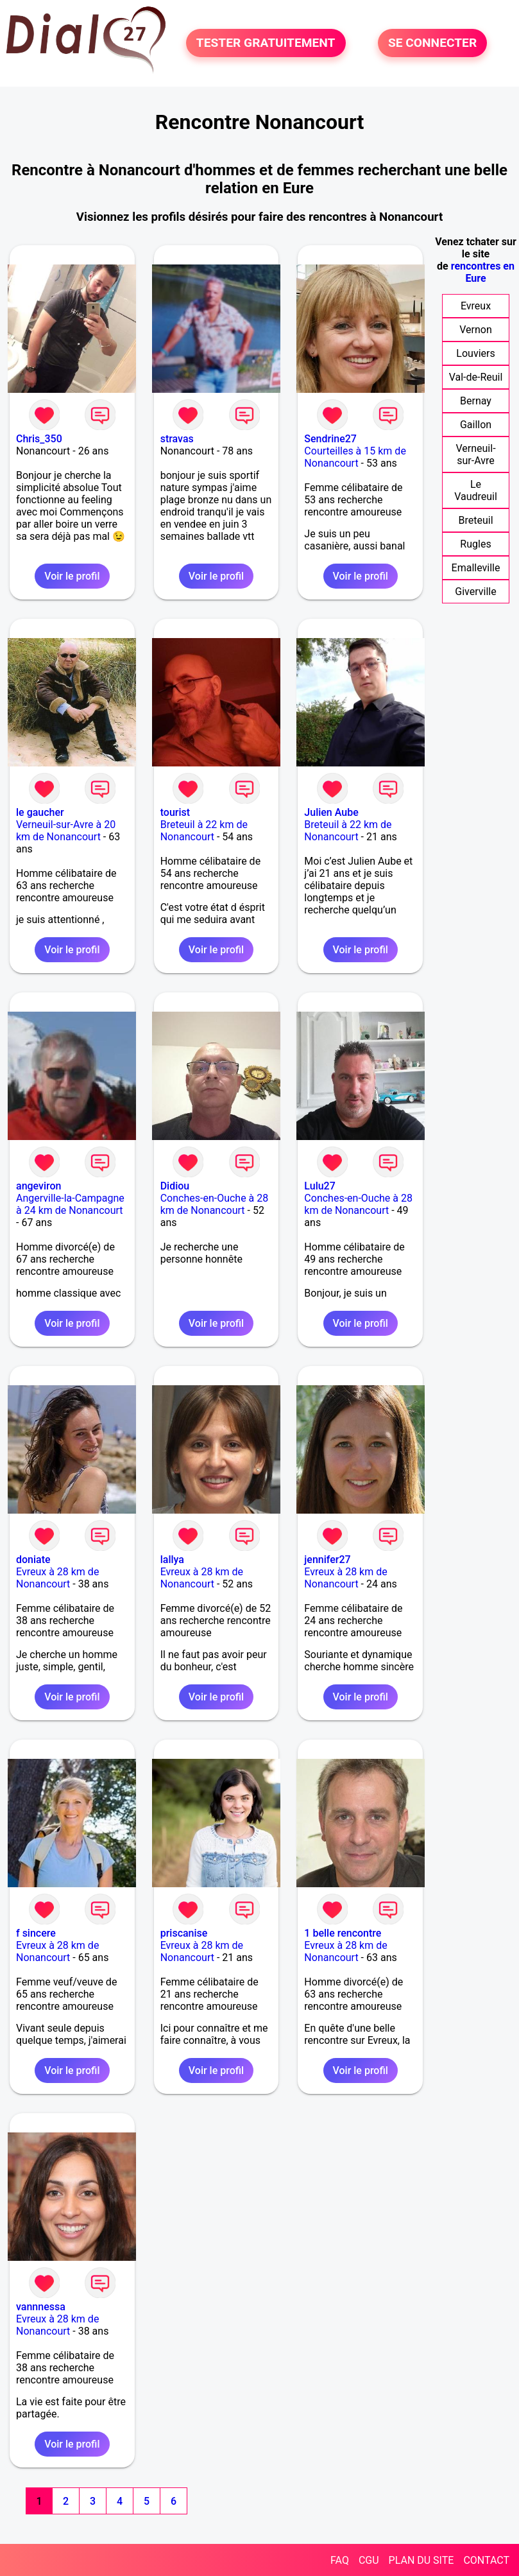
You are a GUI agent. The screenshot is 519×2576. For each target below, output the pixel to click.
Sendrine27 (330, 439)
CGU (369, 2560)
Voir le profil (71, 576)
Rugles (475, 544)
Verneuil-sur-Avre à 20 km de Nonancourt (65, 830)
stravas (177, 439)
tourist (175, 812)
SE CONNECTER (432, 43)
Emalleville (476, 568)
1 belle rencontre (342, 1933)
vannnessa (40, 2307)
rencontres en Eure (483, 272)
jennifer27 (327, 1559)
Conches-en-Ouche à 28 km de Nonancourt (214, 1204)
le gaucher (40, 812)
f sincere (36, 1933)
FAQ (339, 2560)
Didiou (175, 1186)
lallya (172, 1559)
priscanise (184, 1933)
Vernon (475, 330)
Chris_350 (39, 439)
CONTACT (486, 2560)
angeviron (39, 1186)
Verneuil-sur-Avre (475, 454)
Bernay (475, 401)
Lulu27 (319, 1186)
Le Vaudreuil (475, 490)
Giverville (475, 591)
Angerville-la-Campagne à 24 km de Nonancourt (70, 1204)
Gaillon (475, 425)
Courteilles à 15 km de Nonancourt (355, 457)
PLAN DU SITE (421, 2560)
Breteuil (475, 520)
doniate (33, 1559)
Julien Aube (331, 812)
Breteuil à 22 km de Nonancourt (204, 830)
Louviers (475, 353)
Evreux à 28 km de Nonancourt (57, 1578)
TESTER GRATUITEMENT (266, 43)
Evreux (476, 306)
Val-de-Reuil (476, 377)
